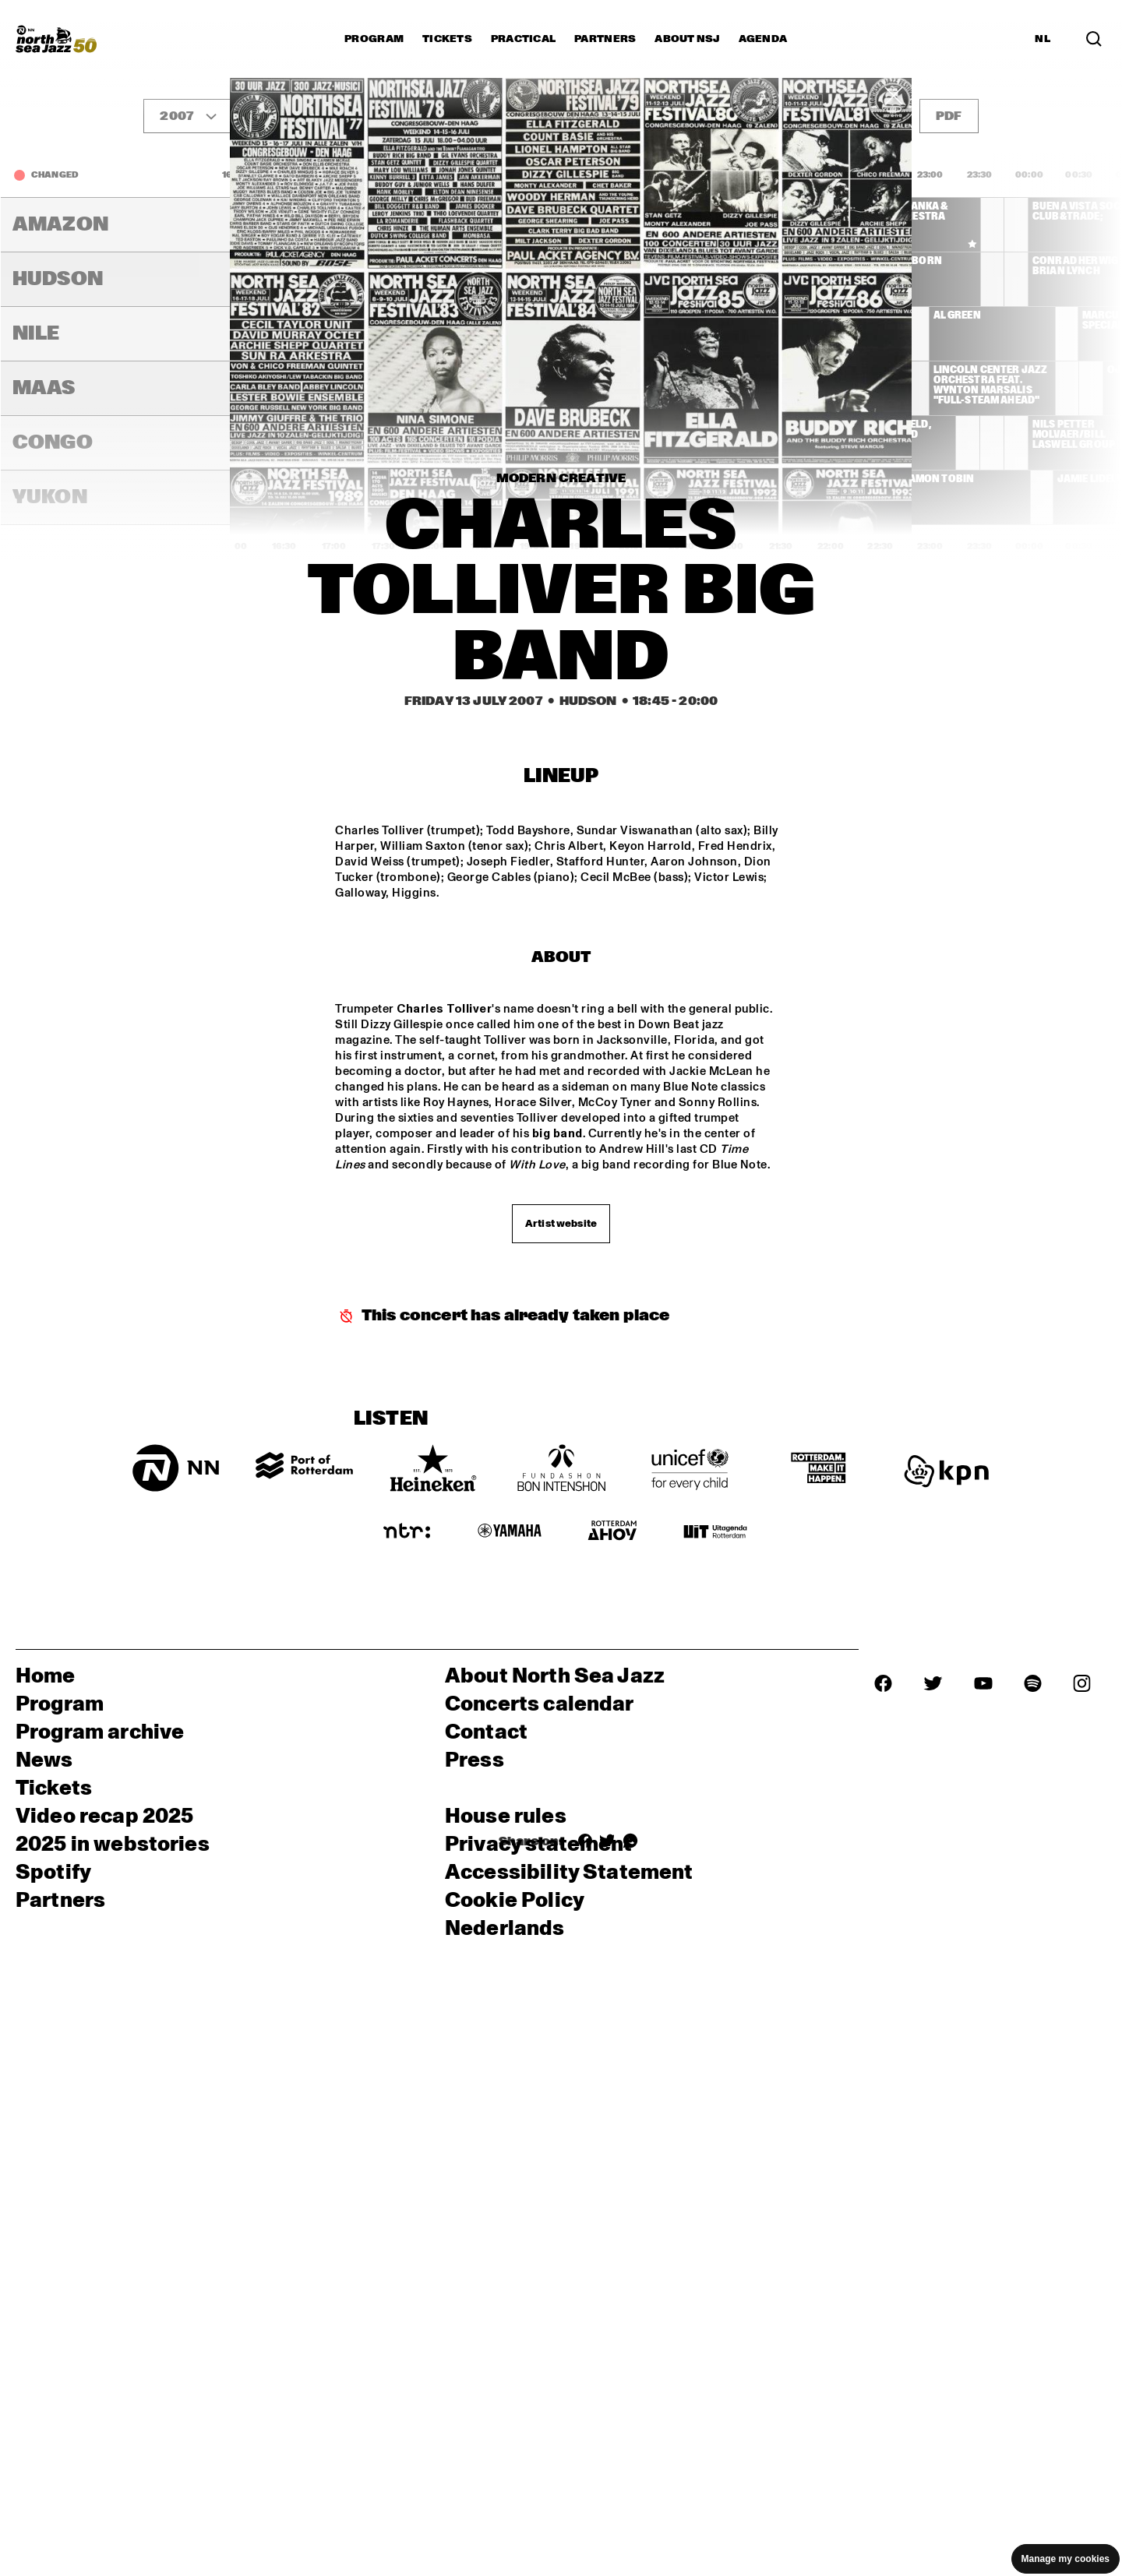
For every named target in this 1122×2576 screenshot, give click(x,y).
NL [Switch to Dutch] (1042, 39)
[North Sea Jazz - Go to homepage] (56, 38)
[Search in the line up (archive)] (1093, 39)
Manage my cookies (1065, 2558)
